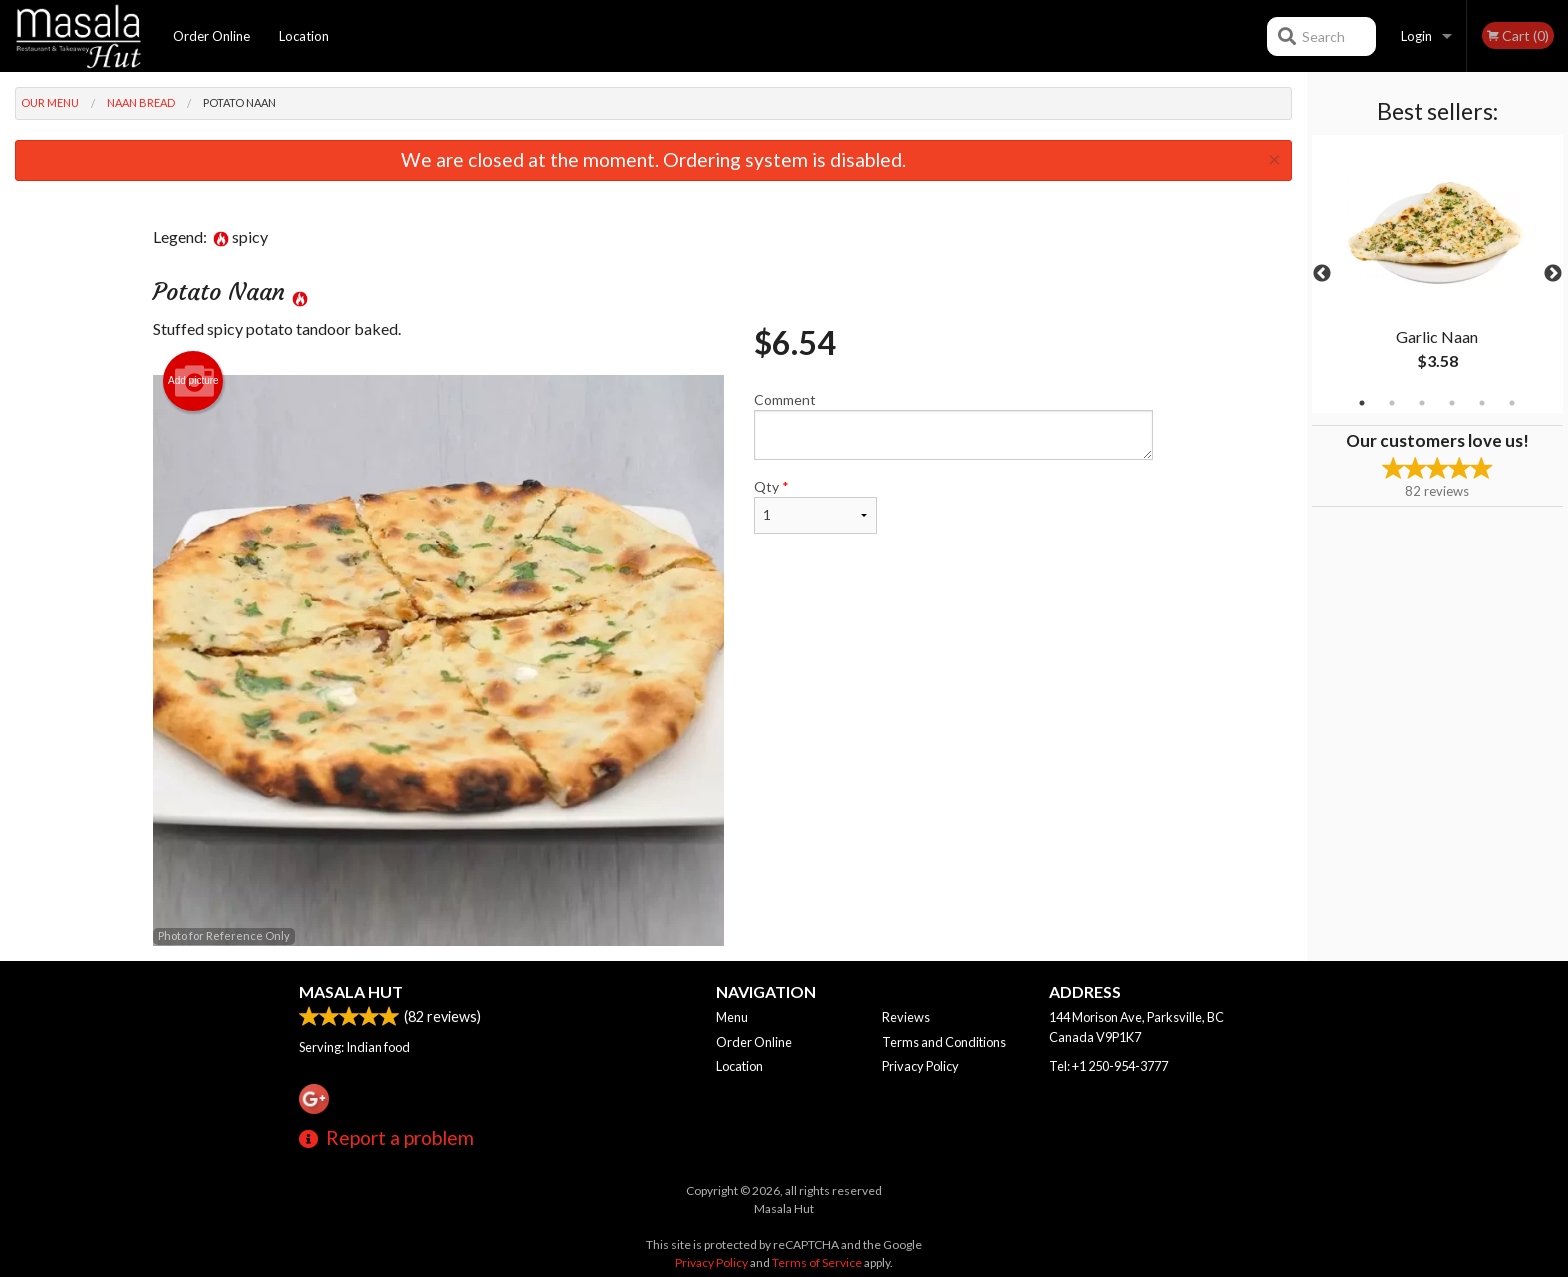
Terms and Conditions (944, 1042)
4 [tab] (1452, 403)
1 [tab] (1362, 403)
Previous (1322, 274)
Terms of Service (817, 1262)
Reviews (906, 1017)
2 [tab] (1392, 403)
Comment (953, 425)
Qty (815, 506)
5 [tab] (1482, 403)
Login (1416, 36)
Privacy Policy (920, 1066)
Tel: (1108, 1066)
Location (304, 36)
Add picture (193, 381)
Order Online (211, 36)
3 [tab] (1422, 403)
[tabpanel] (1437, 274)
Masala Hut (351, 991)
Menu (732, 1017)
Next (1553, 274)
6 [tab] (1512, 403)
